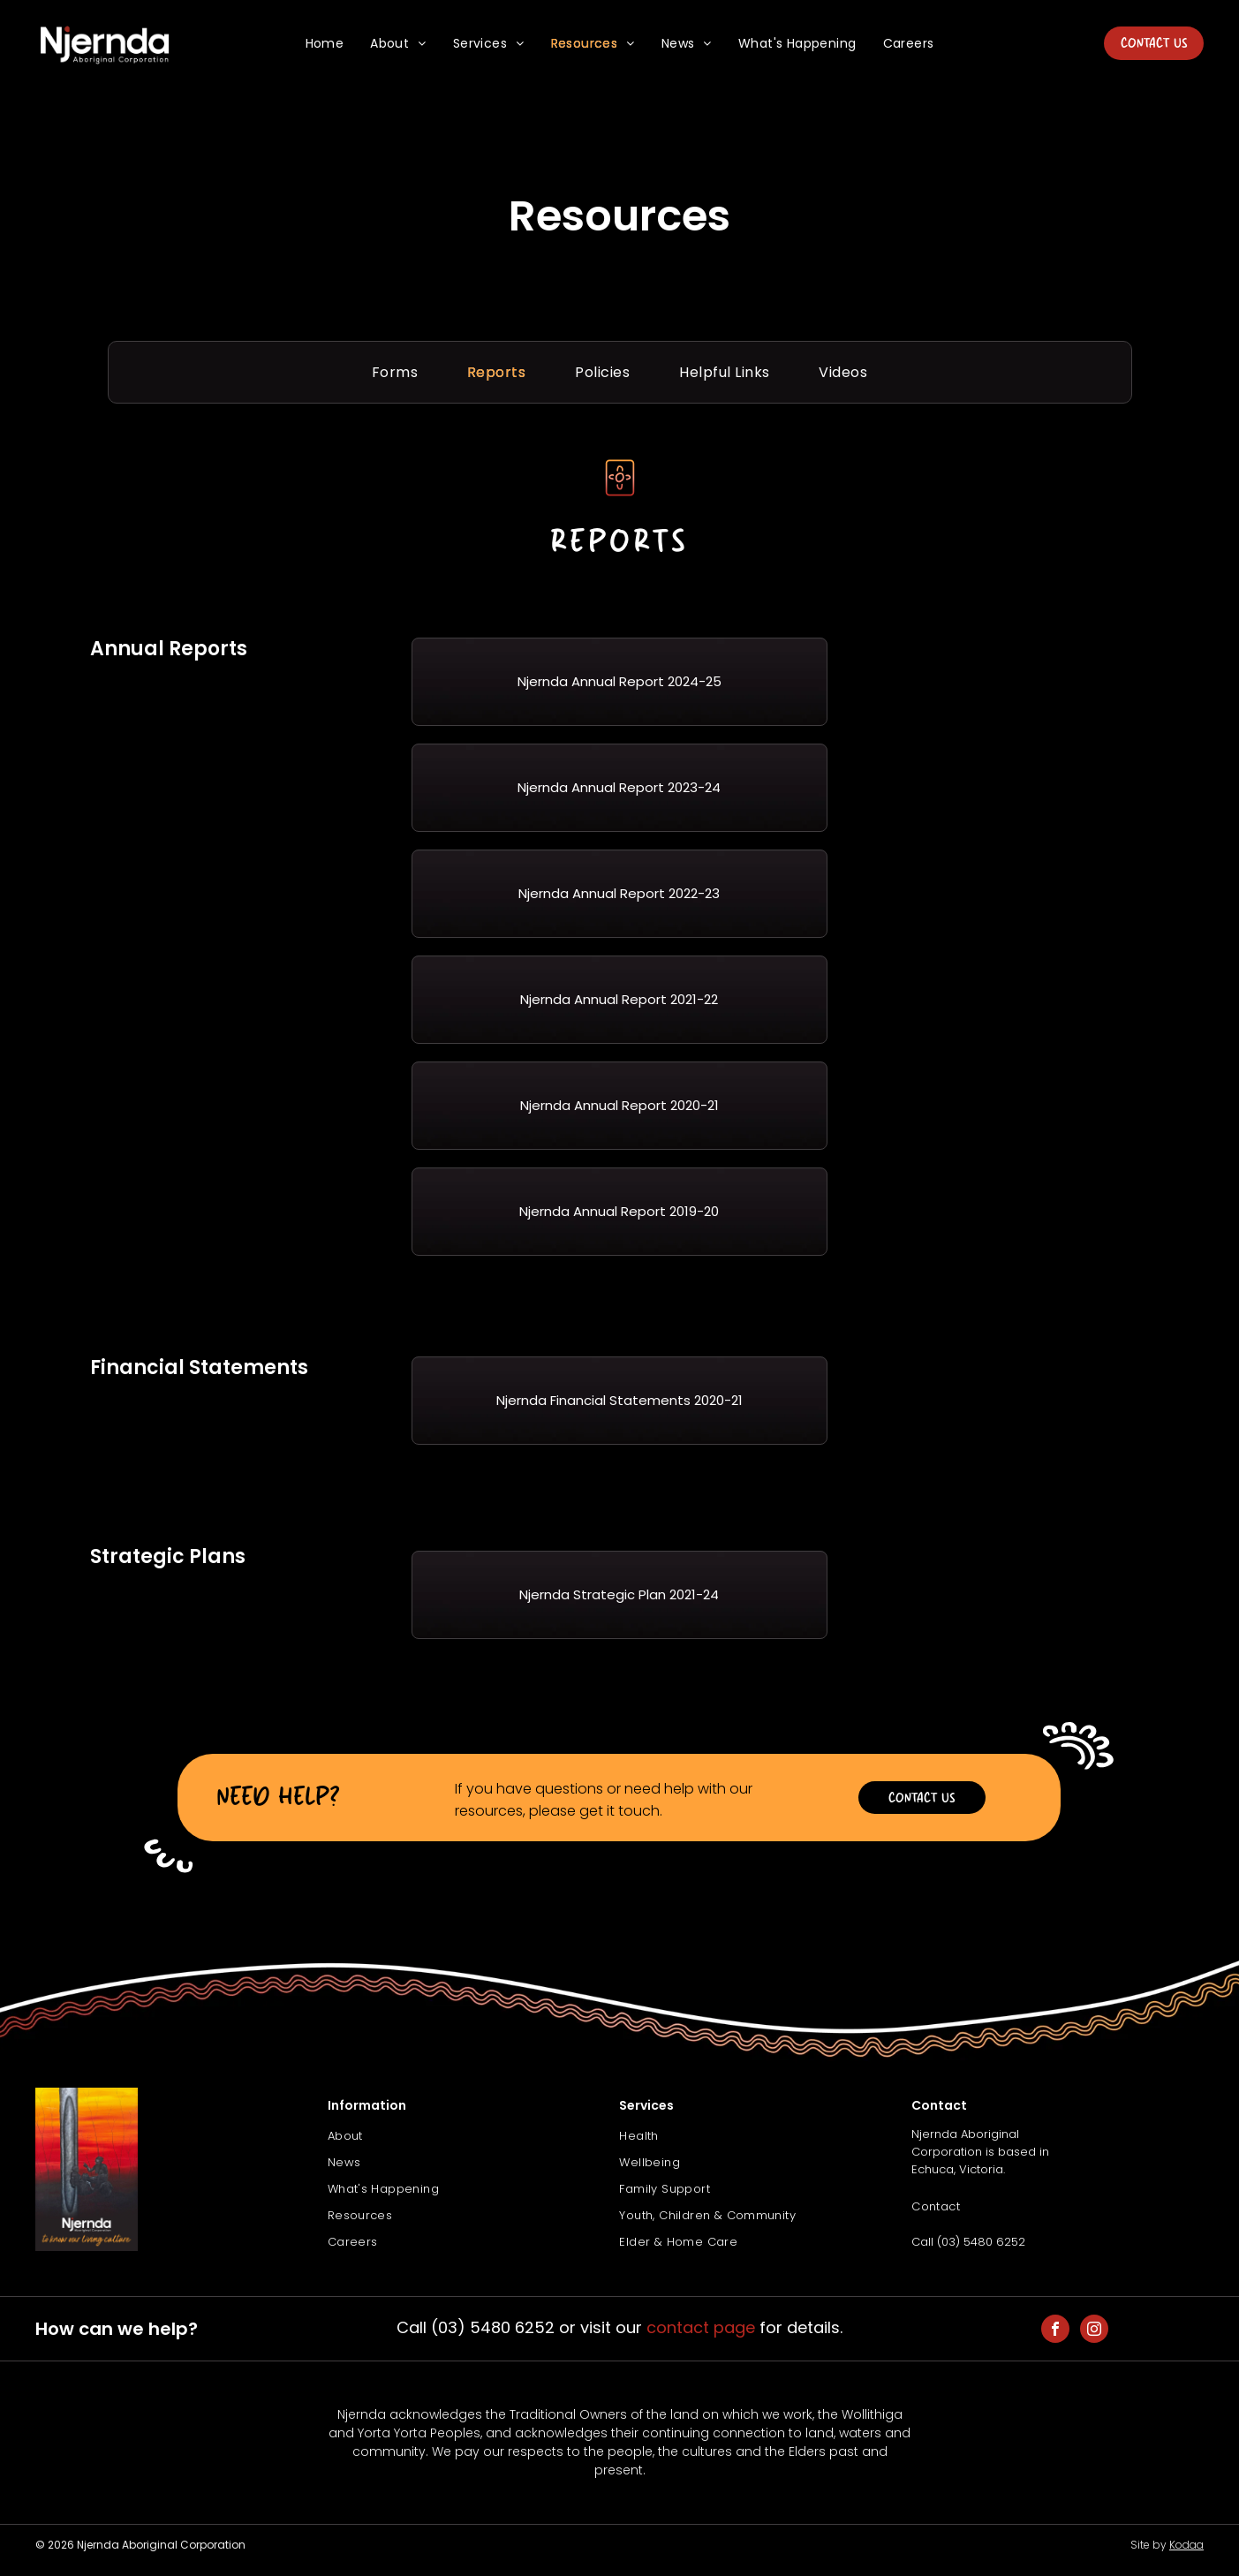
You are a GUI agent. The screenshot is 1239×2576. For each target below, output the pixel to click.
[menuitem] (325, 43)
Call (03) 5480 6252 (968, 2241)
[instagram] (1094, 2331)
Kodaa (1186, 2544)
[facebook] (1055, 2331)
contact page (700, 2327)
